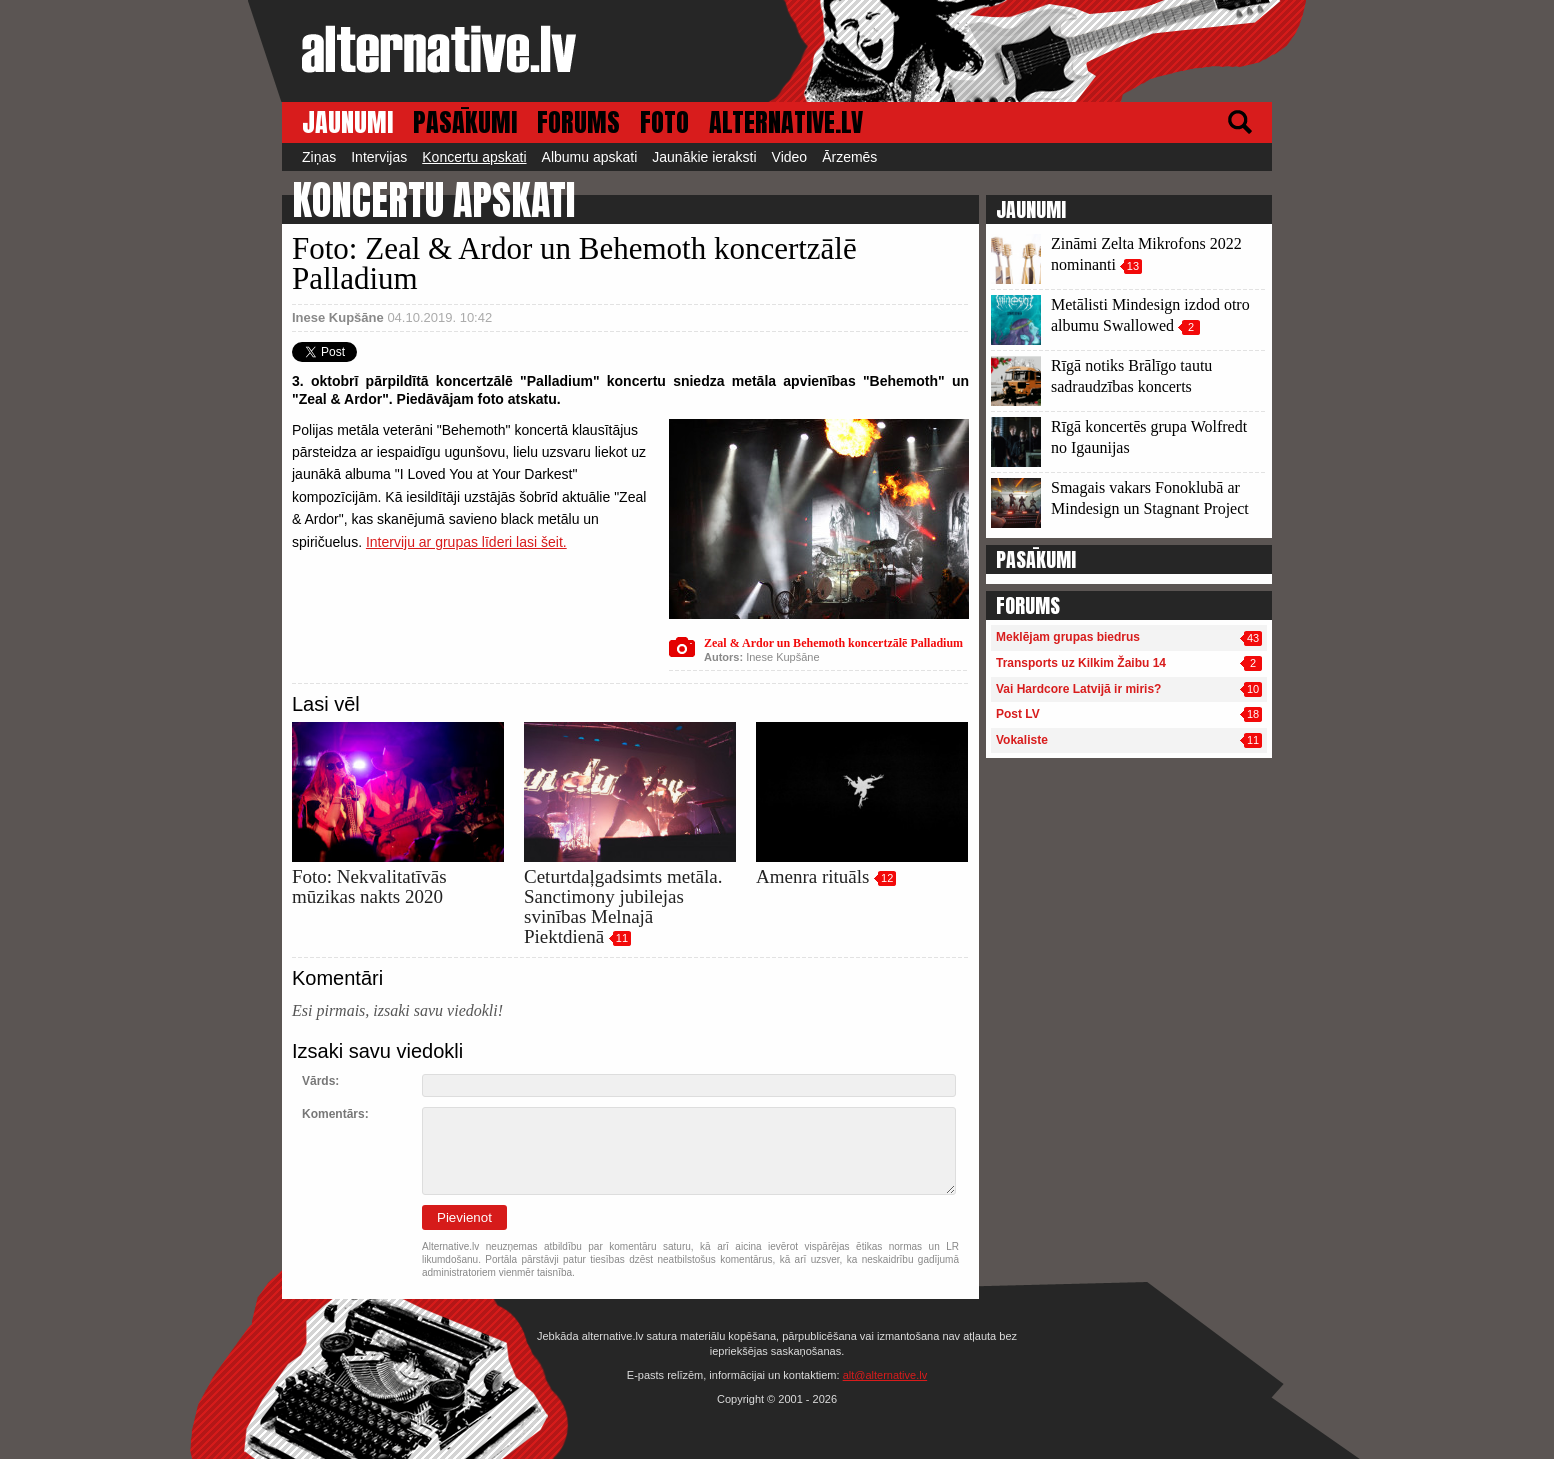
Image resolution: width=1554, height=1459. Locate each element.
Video (790, 157)
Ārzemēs (849, 157)
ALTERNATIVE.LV (786, 122)
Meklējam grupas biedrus (1068, 637)
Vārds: (320, 1081)
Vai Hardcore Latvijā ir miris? (1078, 689)
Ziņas (319, 157)
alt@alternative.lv (885, 1375)
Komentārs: (335, 1114)
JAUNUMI (347, 122)
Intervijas (379, 157)
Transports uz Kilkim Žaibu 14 (1081, 663)
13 (1133, 266)
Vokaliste (1022, 740)
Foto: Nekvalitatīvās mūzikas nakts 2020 (369, 886)
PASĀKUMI (465, 122)
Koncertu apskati (474, 157)
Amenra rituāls (812, 876)
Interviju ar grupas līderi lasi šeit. (466, 542)
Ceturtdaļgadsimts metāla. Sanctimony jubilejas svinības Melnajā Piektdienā (623, 906)
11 (622, 938)
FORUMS (578, 122)
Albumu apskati (590, 157)
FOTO (664, 122)
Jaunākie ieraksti (704, 157)
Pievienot (464, 1217)
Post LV (1018, 714)
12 (887, 878)
